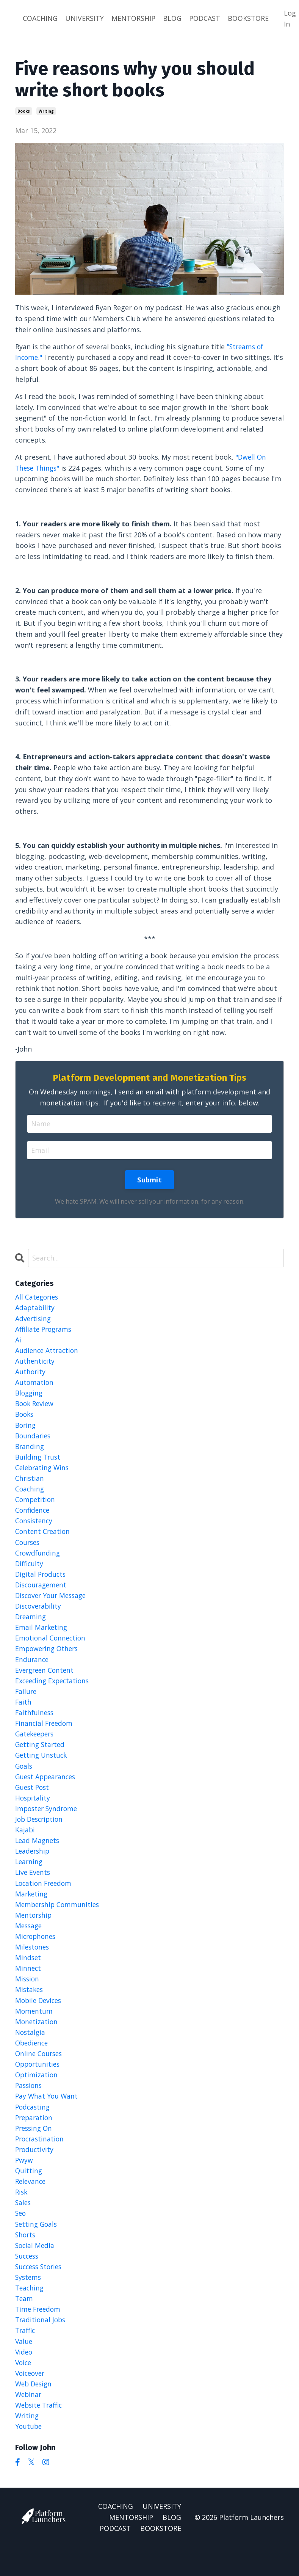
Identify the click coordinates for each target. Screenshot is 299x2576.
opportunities (38, 2083)
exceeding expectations (53, 1690)
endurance (32, 1668)
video (24, 2378)
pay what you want (47, 2116)
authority (30, 1373)
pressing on (35, 2149)
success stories (40, 2291)
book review (35, 1406)
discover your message (53, 1603)
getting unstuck (42, 1766)
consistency (34, 1526)
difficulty (29, 1570)
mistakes (29, 2007)
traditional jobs (41, 2345)
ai (18, 1340)
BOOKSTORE (248, 18)
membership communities (58, 1920)
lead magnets (38, 1854)
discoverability (39, 1613)
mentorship (34, 1930)
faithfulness (35, 1723)
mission (27, 1996)
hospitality (33, 1810)
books (23, 111)
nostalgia (31, 2050)
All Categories (37, 1297)
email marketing (42, 1635)
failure (26, 1701)
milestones (33, 1963)
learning (29, 1876)
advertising (33, 1319)
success (28, 2280)
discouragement (42, 1592)
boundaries (33, 1439)
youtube (29, 2455)
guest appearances (47, 1788)
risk (21, 2214)
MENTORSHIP (133, 18)
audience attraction (47, 1351)
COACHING (40, 18)
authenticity (35, 1362)
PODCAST (204, 18)
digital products (41, 1581)
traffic (25, 2356)
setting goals (37, 2247)
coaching (30, 1494)
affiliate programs (44, 1330)
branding (30, 1450)
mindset (28, 1974)
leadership (33, 1865)
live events (33, 1887)
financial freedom (45, 1734)
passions (29, 2105)
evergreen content (46, 1679)
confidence (33, 1515)
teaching (30, 2312)
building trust (38, 1461)
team (24, 2323)
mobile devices (39, 2018)
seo (21, 2236)
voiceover (31, 2400)
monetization (37, 2039)
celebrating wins (43, 1472)
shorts (26, 2258)
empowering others (48, 1657)
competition (35, 1504)
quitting (29, 2193)
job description (40, 1832)
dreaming (31, 1624)
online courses (39, 2072)
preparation (35, 2138)
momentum (34, 2029)
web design (34, 2411)
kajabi (25, 1843)
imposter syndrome (47, 1821)
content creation (43, 1537)
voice (24, 2389)
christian (30, 1483)
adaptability (35, 1308)
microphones (36, 1952)
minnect (28, 1985)
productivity (35, 2171)
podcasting (33, 2127)
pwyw (24, 2182)
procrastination (40, 2160)
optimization (37, 2094)
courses (28, 1548)
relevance (31, 2203)
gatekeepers (36, 1745)
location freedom (45, 1898)
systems (28, 2302)
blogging (29, 1395)
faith (23, 1712)
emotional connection (51, 1646)
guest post (33, 1799)
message (29, 1941)
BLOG (172, 18)
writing (46, 111)
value (24, 2367)
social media (35, 2269)
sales (23, 2225)
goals (24, 1777)
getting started (41, 1756)
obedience (32, 2061)
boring (26, 1428)
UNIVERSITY (84, 18)
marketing (32, 1909)
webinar (29, 2422)
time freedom (39, 2334)
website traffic (40, 2433)
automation (34, 1384)
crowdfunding (38, 1559)
